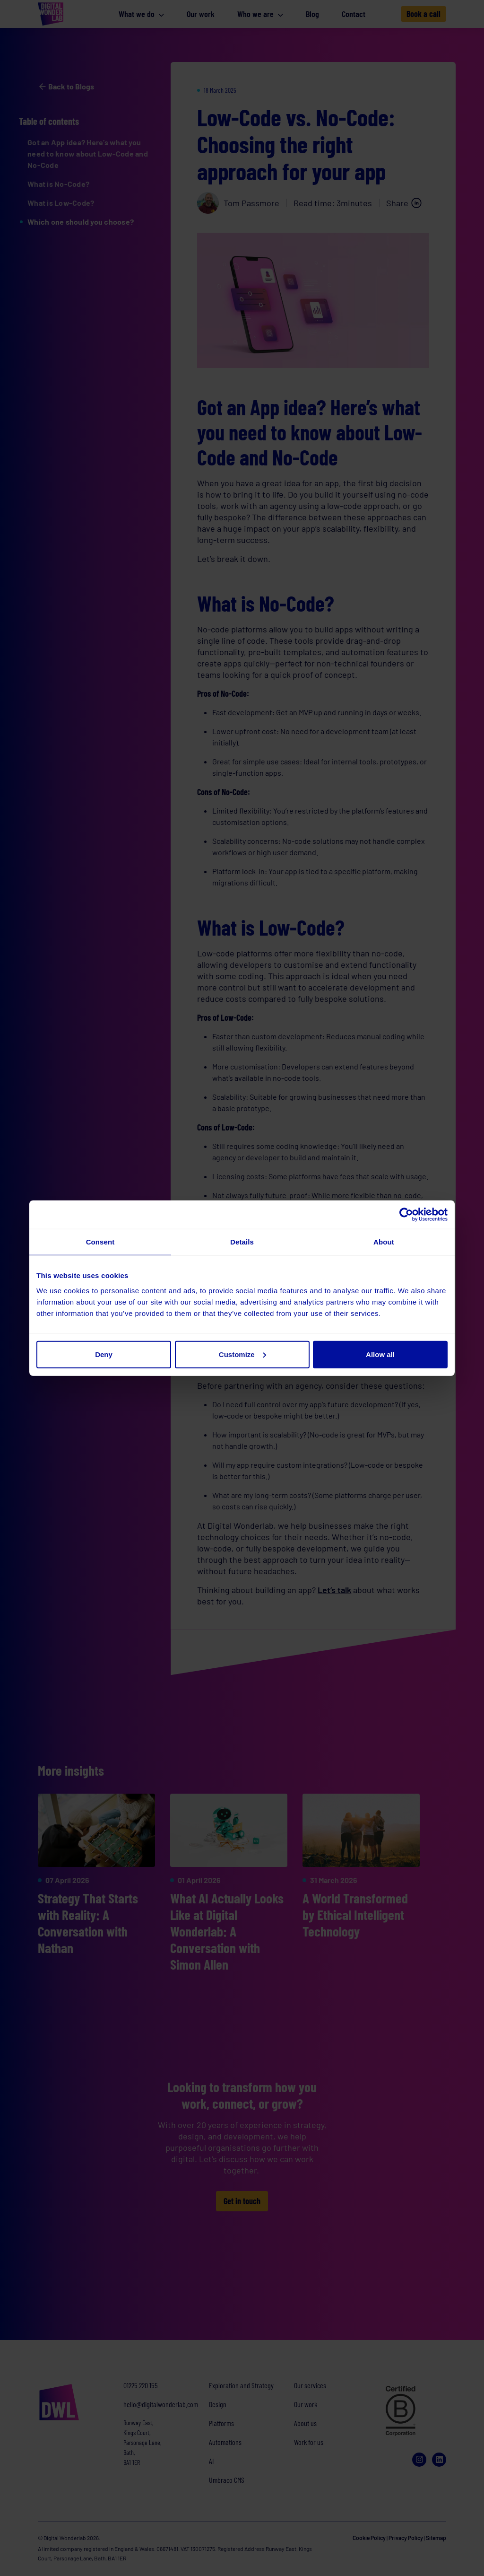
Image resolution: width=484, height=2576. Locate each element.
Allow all (380, 1354)
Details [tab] (242, 1242)
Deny (103, 1354)
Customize (242, 1354)
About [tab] (383, 1242)
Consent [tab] (100, 1242)
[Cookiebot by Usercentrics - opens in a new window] (406, 1215)
